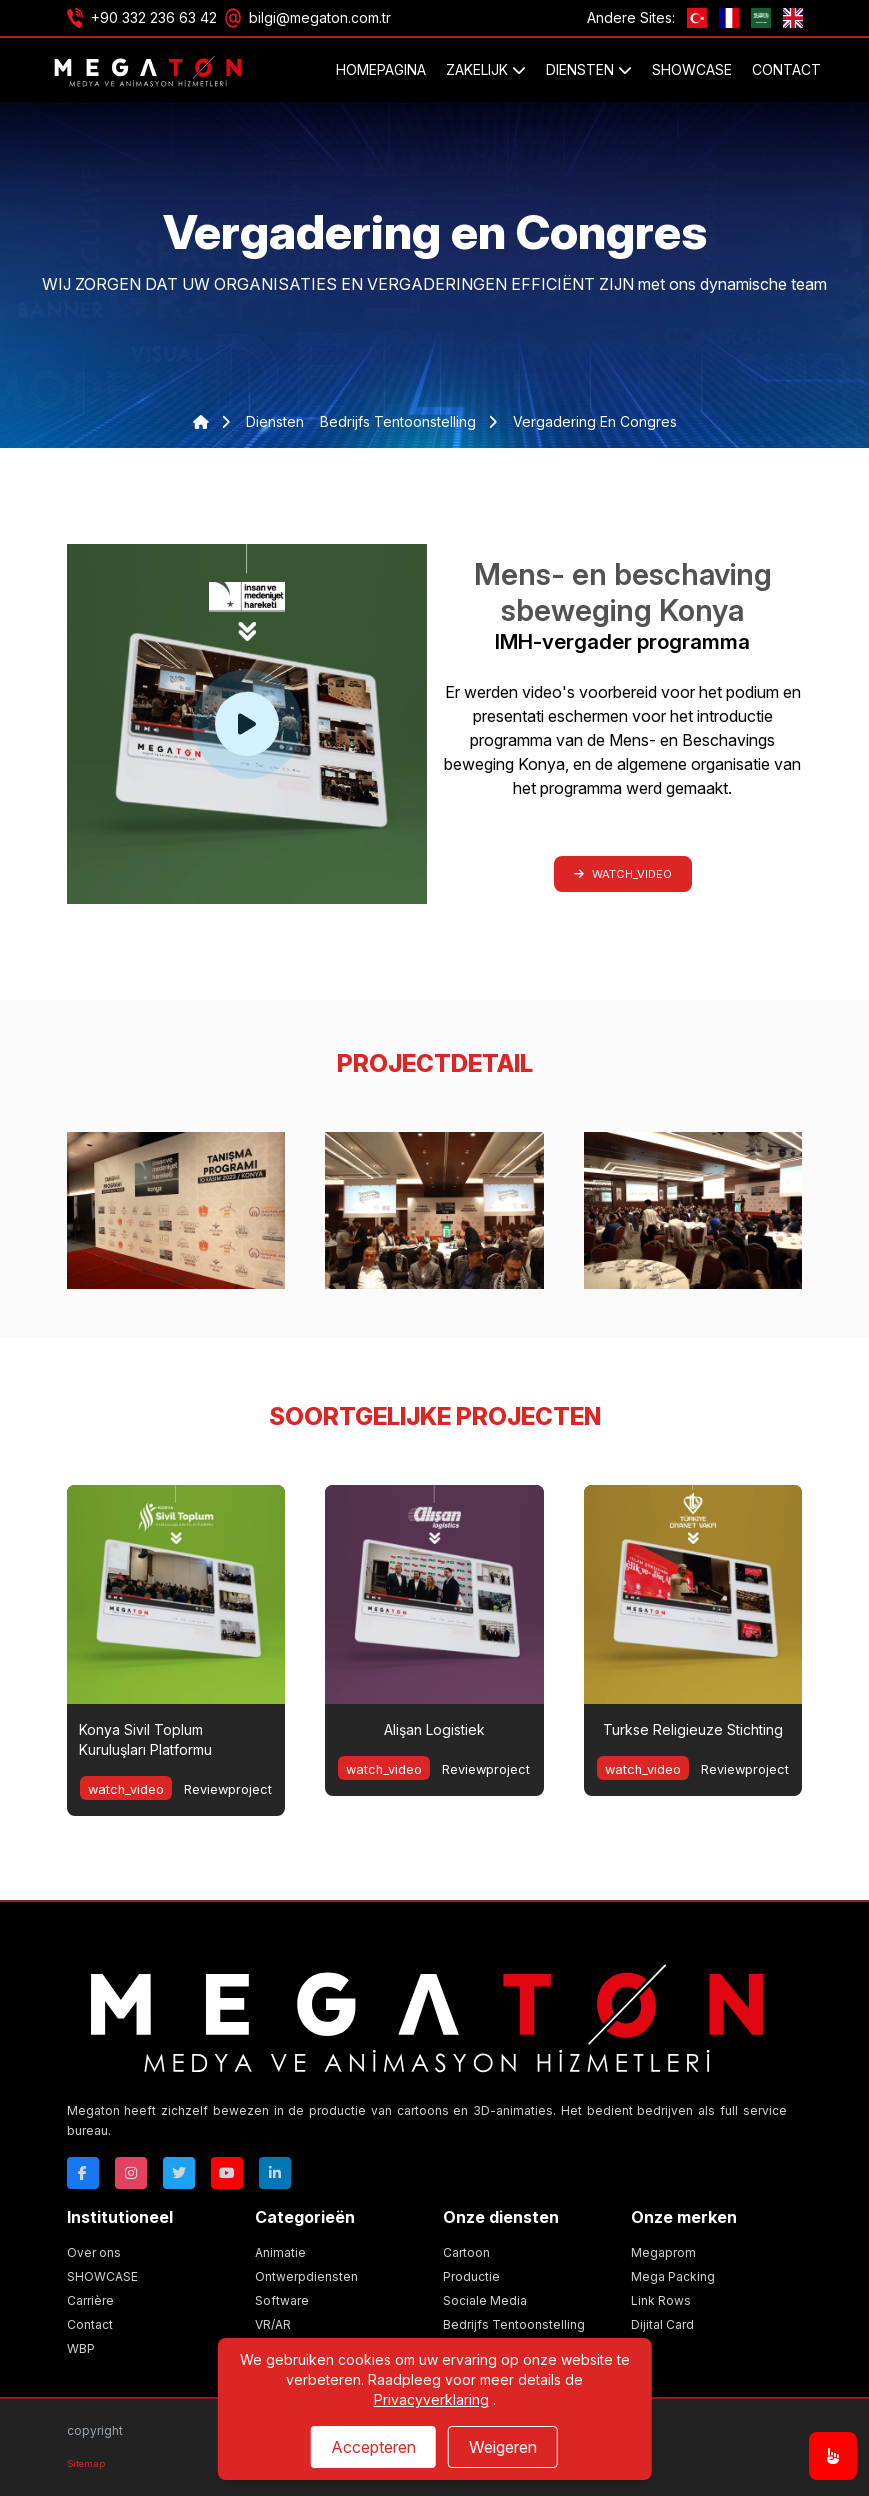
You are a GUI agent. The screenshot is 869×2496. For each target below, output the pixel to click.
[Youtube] (227, 2173)
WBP (81, 2348)
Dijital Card (662, 2324)
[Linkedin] (275, 2173)
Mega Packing (673, 2276)
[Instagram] (131, 2173)
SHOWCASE (692, 69)
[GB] (793, 18)
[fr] (729, 18)
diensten (275, 421)
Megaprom (663, 2252)
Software (282, 2300)
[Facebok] (83, 2173)
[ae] (761, 18)
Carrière (90, 2300)
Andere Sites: (631, 17)
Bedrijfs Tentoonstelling (514, 2324)
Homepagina (381, 69)
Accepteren (373, 2447)
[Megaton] (427, 2013)
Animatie (280, 2252)
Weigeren (503, 2447)
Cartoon (466, 2252)
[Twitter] (179, 2173)
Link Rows (661, 2300)
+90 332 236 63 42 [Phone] (154, 17)
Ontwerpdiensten (306, 2276)
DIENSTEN (589, 69)
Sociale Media (485, 2300)
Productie (471, 2276)
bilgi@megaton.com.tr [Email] (320, 17)
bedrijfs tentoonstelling (400, 421)
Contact (786, 69)
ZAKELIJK (486, 69)
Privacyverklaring (431, 2399)
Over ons (94, 2252)
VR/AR (273, 2324)
